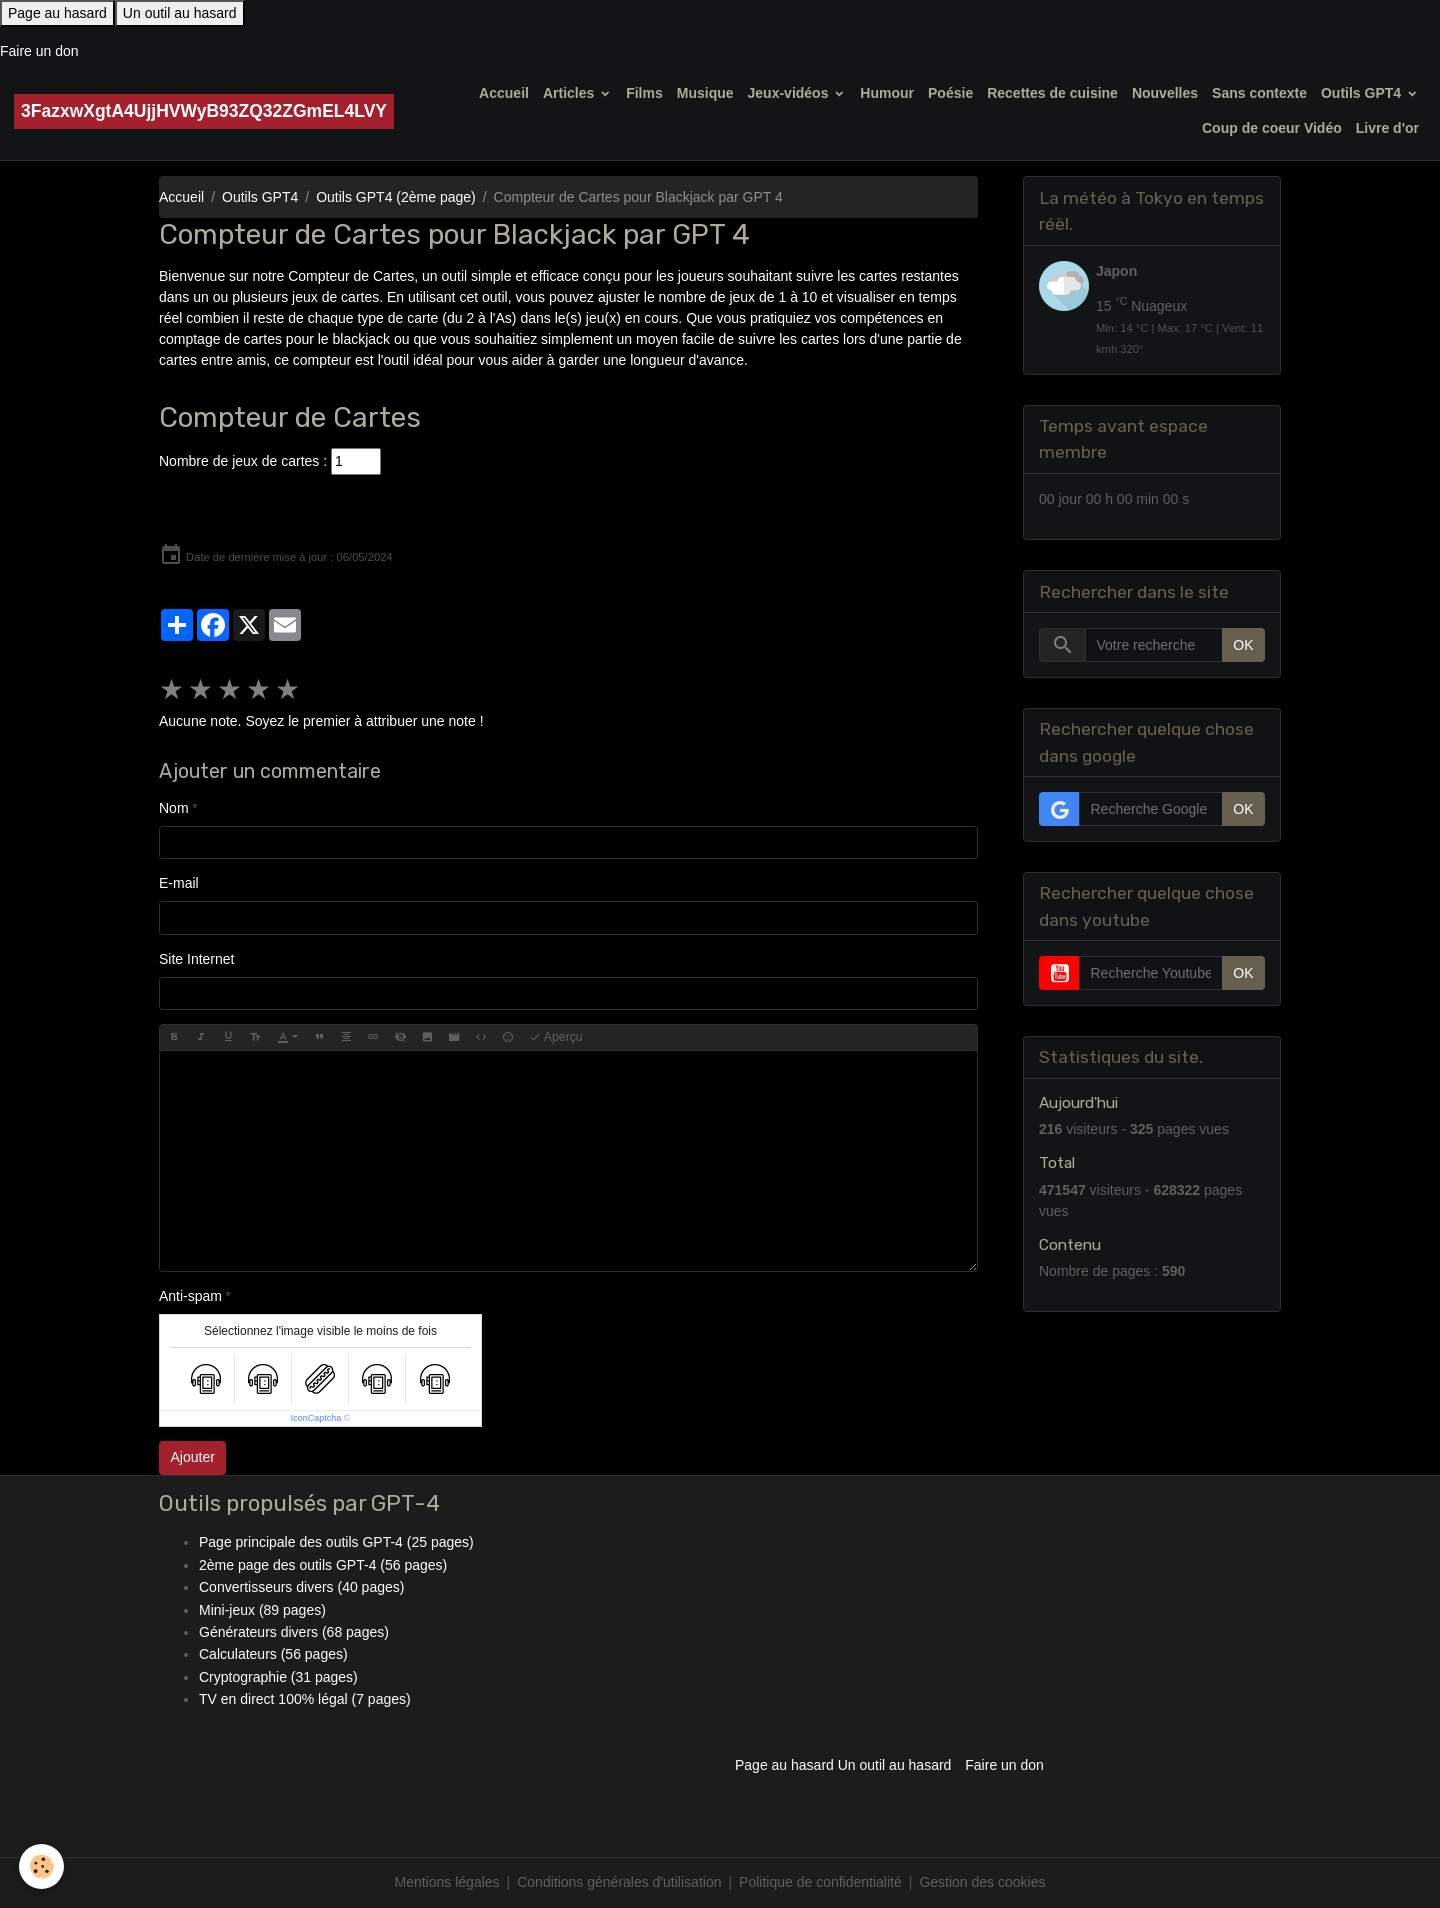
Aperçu (556, 1037)
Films (644, 93)
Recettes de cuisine (1052, 93)
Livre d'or (1387, 128)
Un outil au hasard (180, 13)
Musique (705, 93)
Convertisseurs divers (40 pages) (301, 1587)
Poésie (950, 93)
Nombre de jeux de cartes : (243, 461)
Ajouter (193, 1457)
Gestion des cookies (982, 1882)
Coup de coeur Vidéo (1272, 128)
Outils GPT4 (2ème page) (396, 197)
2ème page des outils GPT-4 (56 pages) (323, 1565)
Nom (174, 808)
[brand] (204, 111)
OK (1243, 645)
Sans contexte (1259, 93)
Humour (887, 93)
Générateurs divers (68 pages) (294, 1632)
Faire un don (39, 51)
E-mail (179, 883)
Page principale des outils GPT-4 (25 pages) (336, 1542)
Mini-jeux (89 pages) (262, 1610)
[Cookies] (42, 1866)
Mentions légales (447, 1882)
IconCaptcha (316, 1418)
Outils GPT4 (1363, 93)
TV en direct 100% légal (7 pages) (305, 1699)
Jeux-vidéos (790, 93)
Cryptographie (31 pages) (278, 1677)
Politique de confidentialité (820, 1882)
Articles (570, 93)
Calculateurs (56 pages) (273, 1654)
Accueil (504, 93)
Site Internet (197, 959)
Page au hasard (57, 13)
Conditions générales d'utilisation (619, 1882)
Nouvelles (1165, 93)
